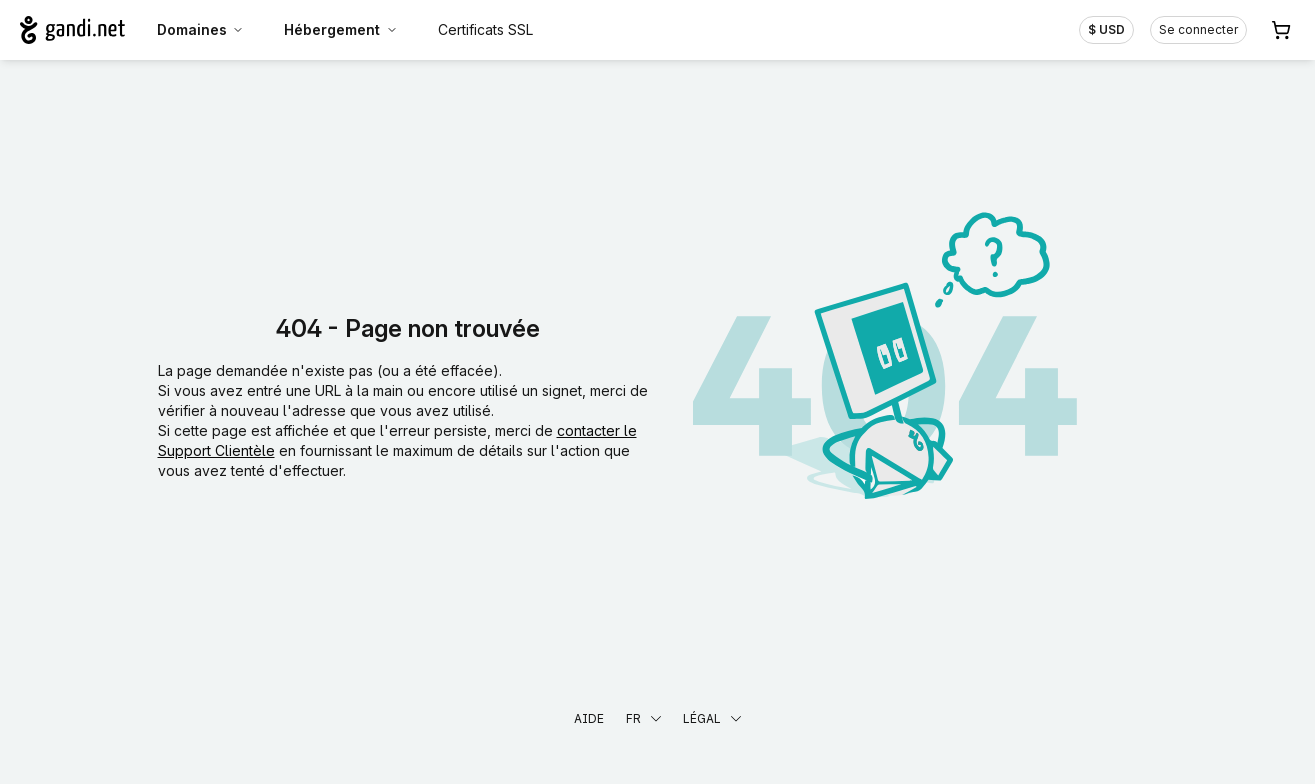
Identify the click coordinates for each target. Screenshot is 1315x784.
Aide (589, 718)
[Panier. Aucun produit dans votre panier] (1281, 30)
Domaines (201, 29)
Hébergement (341, 29)
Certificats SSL (485, 29)
